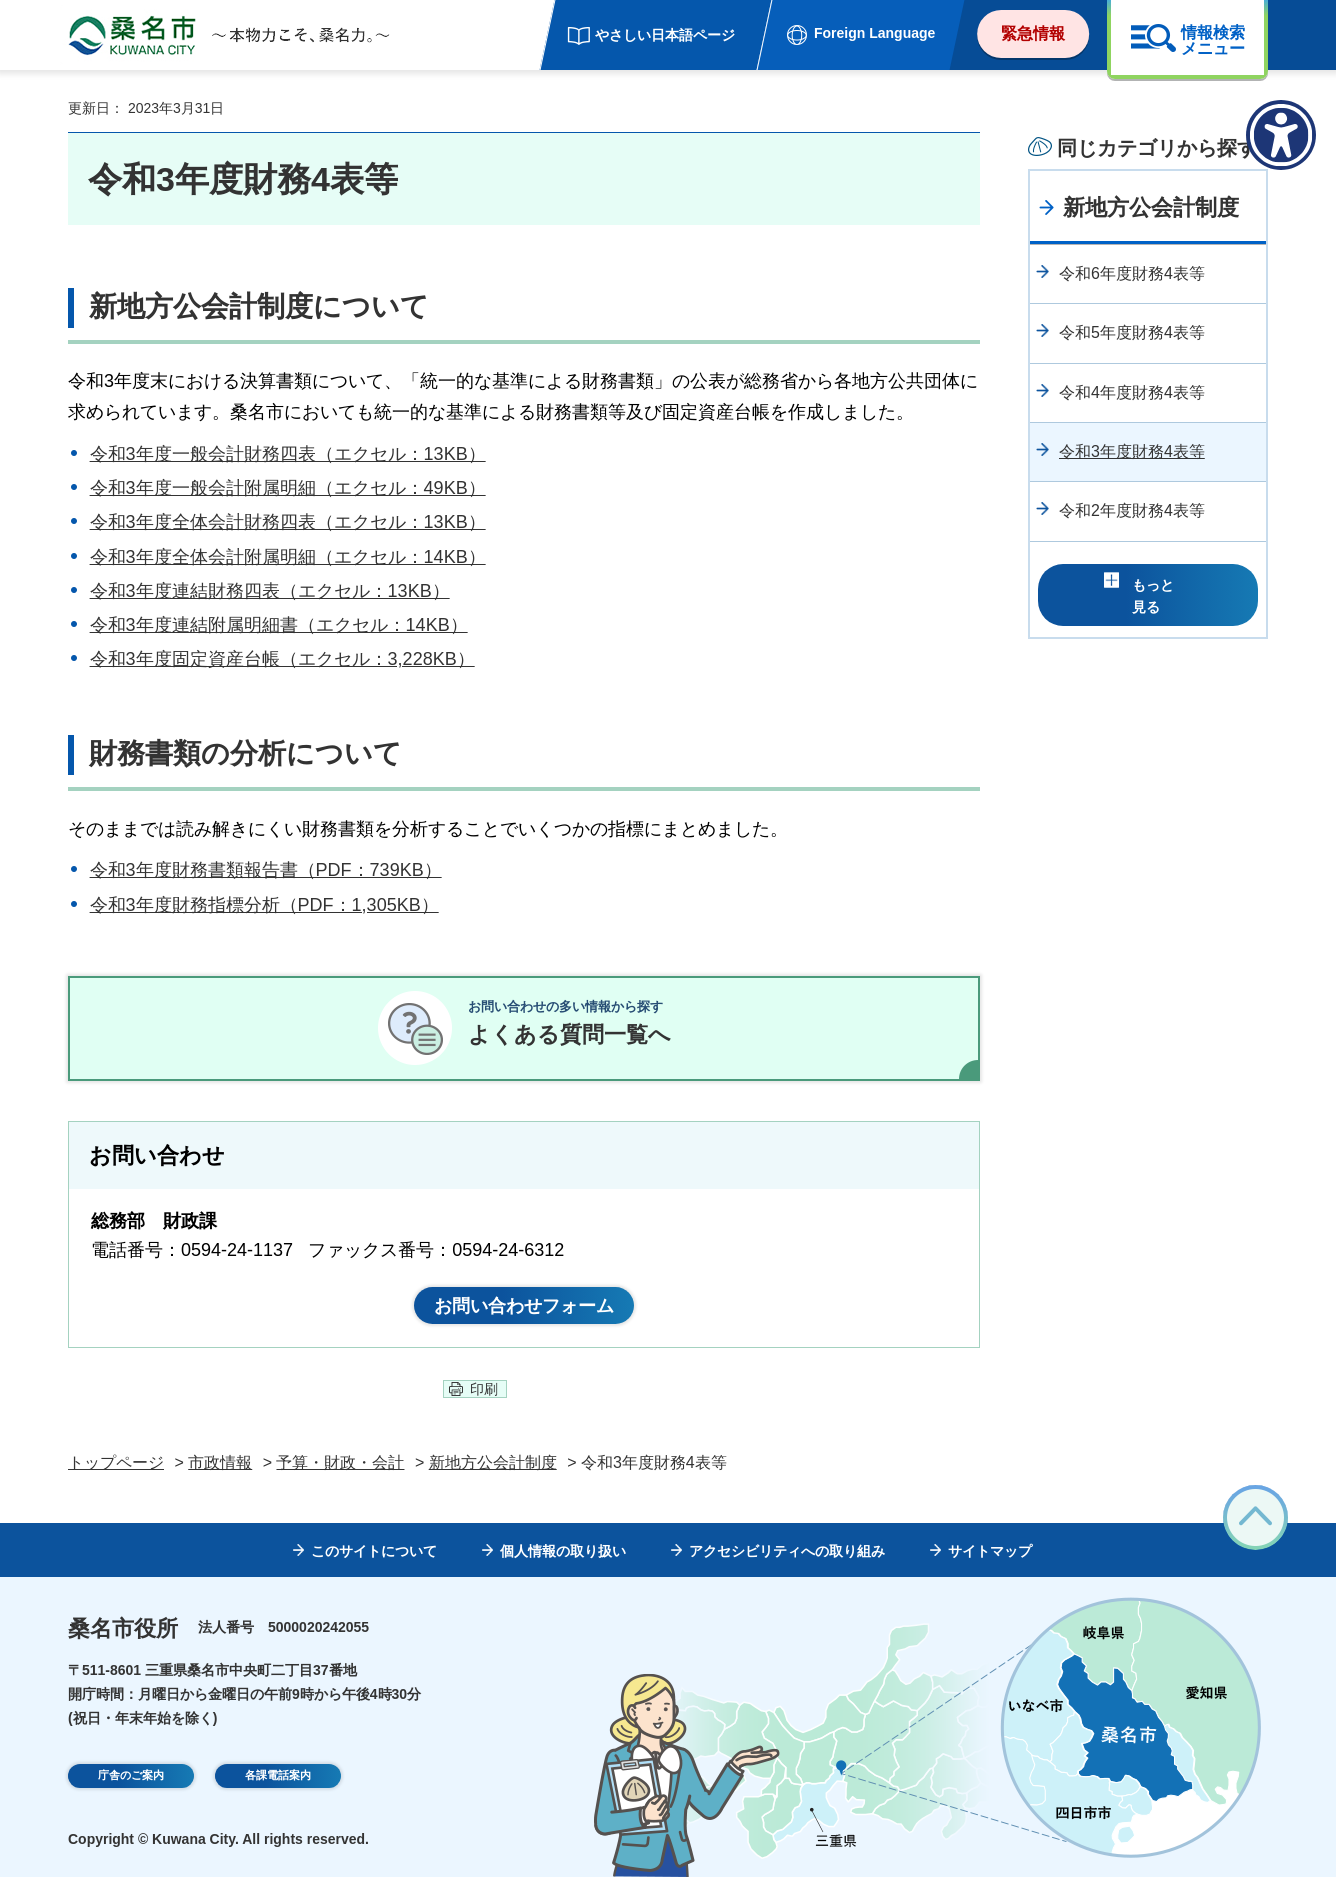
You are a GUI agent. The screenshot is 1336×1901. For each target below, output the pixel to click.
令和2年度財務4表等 (1132, 510)
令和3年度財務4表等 (1132, 451)
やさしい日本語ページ (665, 35)
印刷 (484, 1413)
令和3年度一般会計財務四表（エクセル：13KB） (288, 454)
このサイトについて (374, 1575)
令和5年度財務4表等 (1132, 332)
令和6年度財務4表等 (1132, 273)
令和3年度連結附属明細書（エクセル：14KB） (279, 625)
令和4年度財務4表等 (1132, 392)
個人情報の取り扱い (563, 1575)
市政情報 (220, 1486)
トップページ (116, 1486)
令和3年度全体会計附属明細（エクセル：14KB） (288, 557)
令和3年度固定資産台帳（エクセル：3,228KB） (282, 659)
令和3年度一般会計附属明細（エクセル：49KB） (288, 488)
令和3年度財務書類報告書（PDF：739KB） (266, 870)
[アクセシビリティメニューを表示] (1281, 135)
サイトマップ (990, 1575)
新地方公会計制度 (1151, 207)
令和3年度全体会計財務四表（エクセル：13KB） (288, 522)
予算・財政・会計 (340, 1486)
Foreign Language (874, 33)
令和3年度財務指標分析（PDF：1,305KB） (264, 905)
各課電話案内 (278, 1802)
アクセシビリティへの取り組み (787, 1575)
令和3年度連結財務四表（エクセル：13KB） (270, 591)
